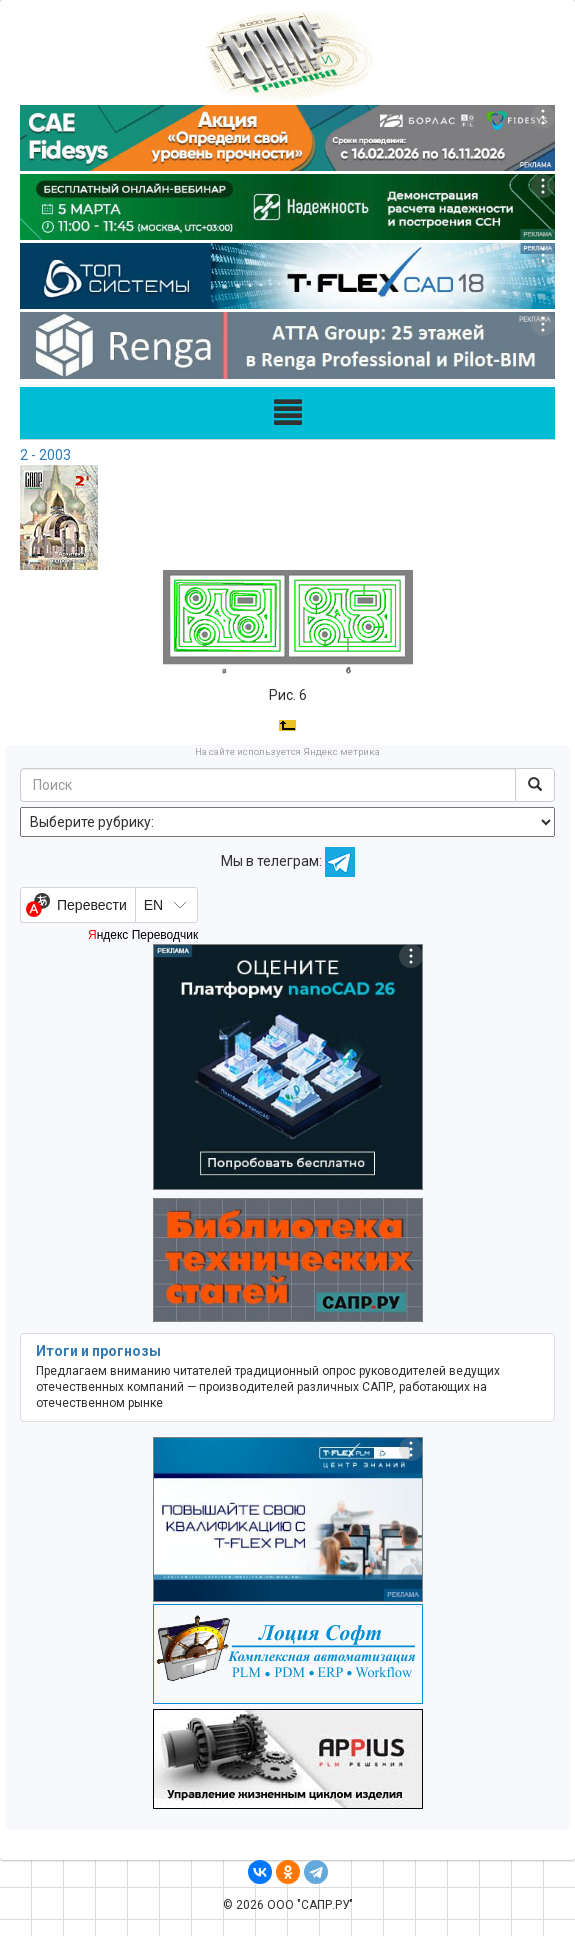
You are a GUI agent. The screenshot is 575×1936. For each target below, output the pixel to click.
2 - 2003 (45, 455)
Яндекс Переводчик (143, 935)
